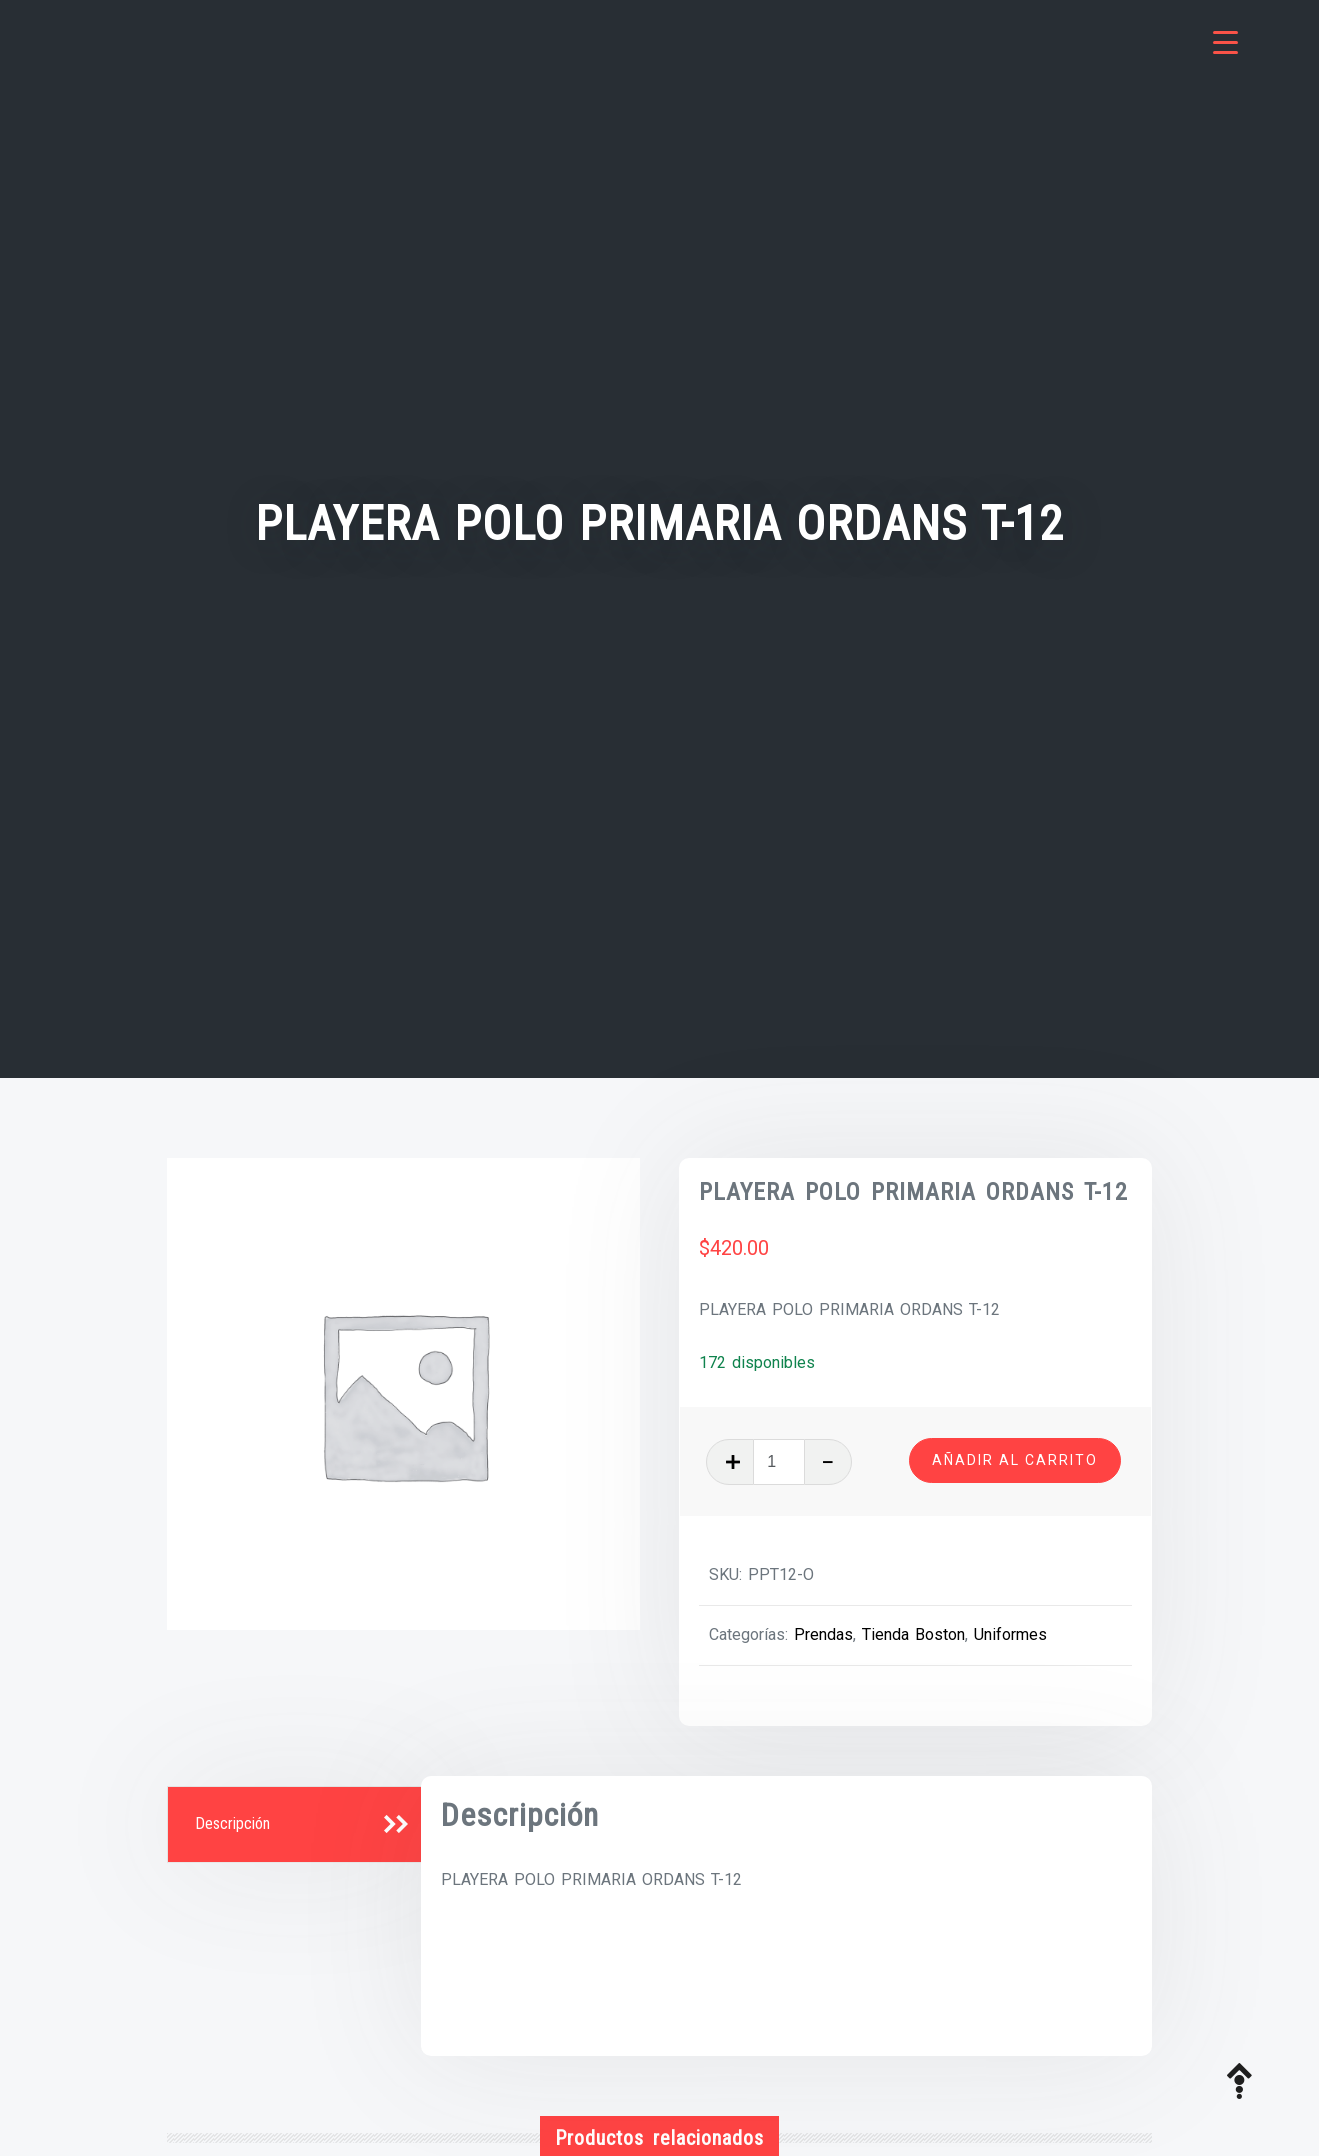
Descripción (232, 1823)
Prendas (823, 1634)
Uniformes (1010, 1634)
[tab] (297, 1825)
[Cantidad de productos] (779, 1462)
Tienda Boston (913, 1634)
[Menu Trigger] (1225, 42)
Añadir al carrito (1015, 1460)
